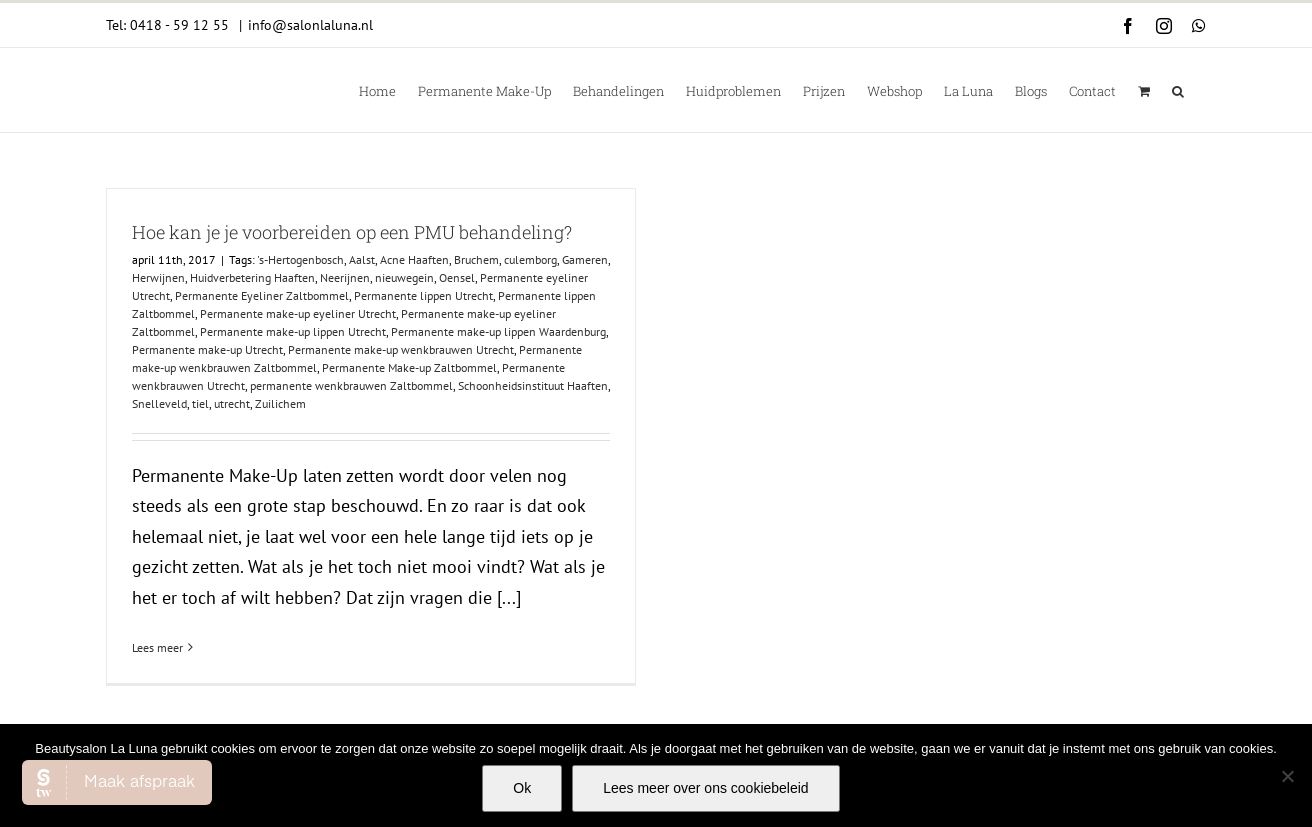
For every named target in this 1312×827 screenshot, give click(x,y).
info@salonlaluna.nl (310, 25)
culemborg (530, 259)
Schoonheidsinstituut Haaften (533, 385)
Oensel (457, 277)
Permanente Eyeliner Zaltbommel (262, 295)
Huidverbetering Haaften (252, 277)
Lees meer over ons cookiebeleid (705, 788)
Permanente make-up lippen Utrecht (293, 331)
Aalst (362, 259)
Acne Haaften (414, 259)
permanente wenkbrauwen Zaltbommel (351, 385)
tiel (200, 403)
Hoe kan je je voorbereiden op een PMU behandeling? (352, 232)
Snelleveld (159, 403)
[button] (1178, 90)
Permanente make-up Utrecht (207, 349)
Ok (522, 788)
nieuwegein (404, 277)
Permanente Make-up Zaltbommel (409, 367)
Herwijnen (158, 277)
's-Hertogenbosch (300, 259)
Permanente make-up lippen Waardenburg (498, 331)
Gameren (585, 259)
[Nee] (1287, 776)
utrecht (232, 403)
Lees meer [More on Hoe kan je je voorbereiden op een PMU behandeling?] (157, 647)
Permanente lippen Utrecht (423, 295)
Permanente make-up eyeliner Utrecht (298, 313)
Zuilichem (280, 403)
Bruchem (476, 259)
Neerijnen (345, 277)
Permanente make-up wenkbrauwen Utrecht (401, 349)
